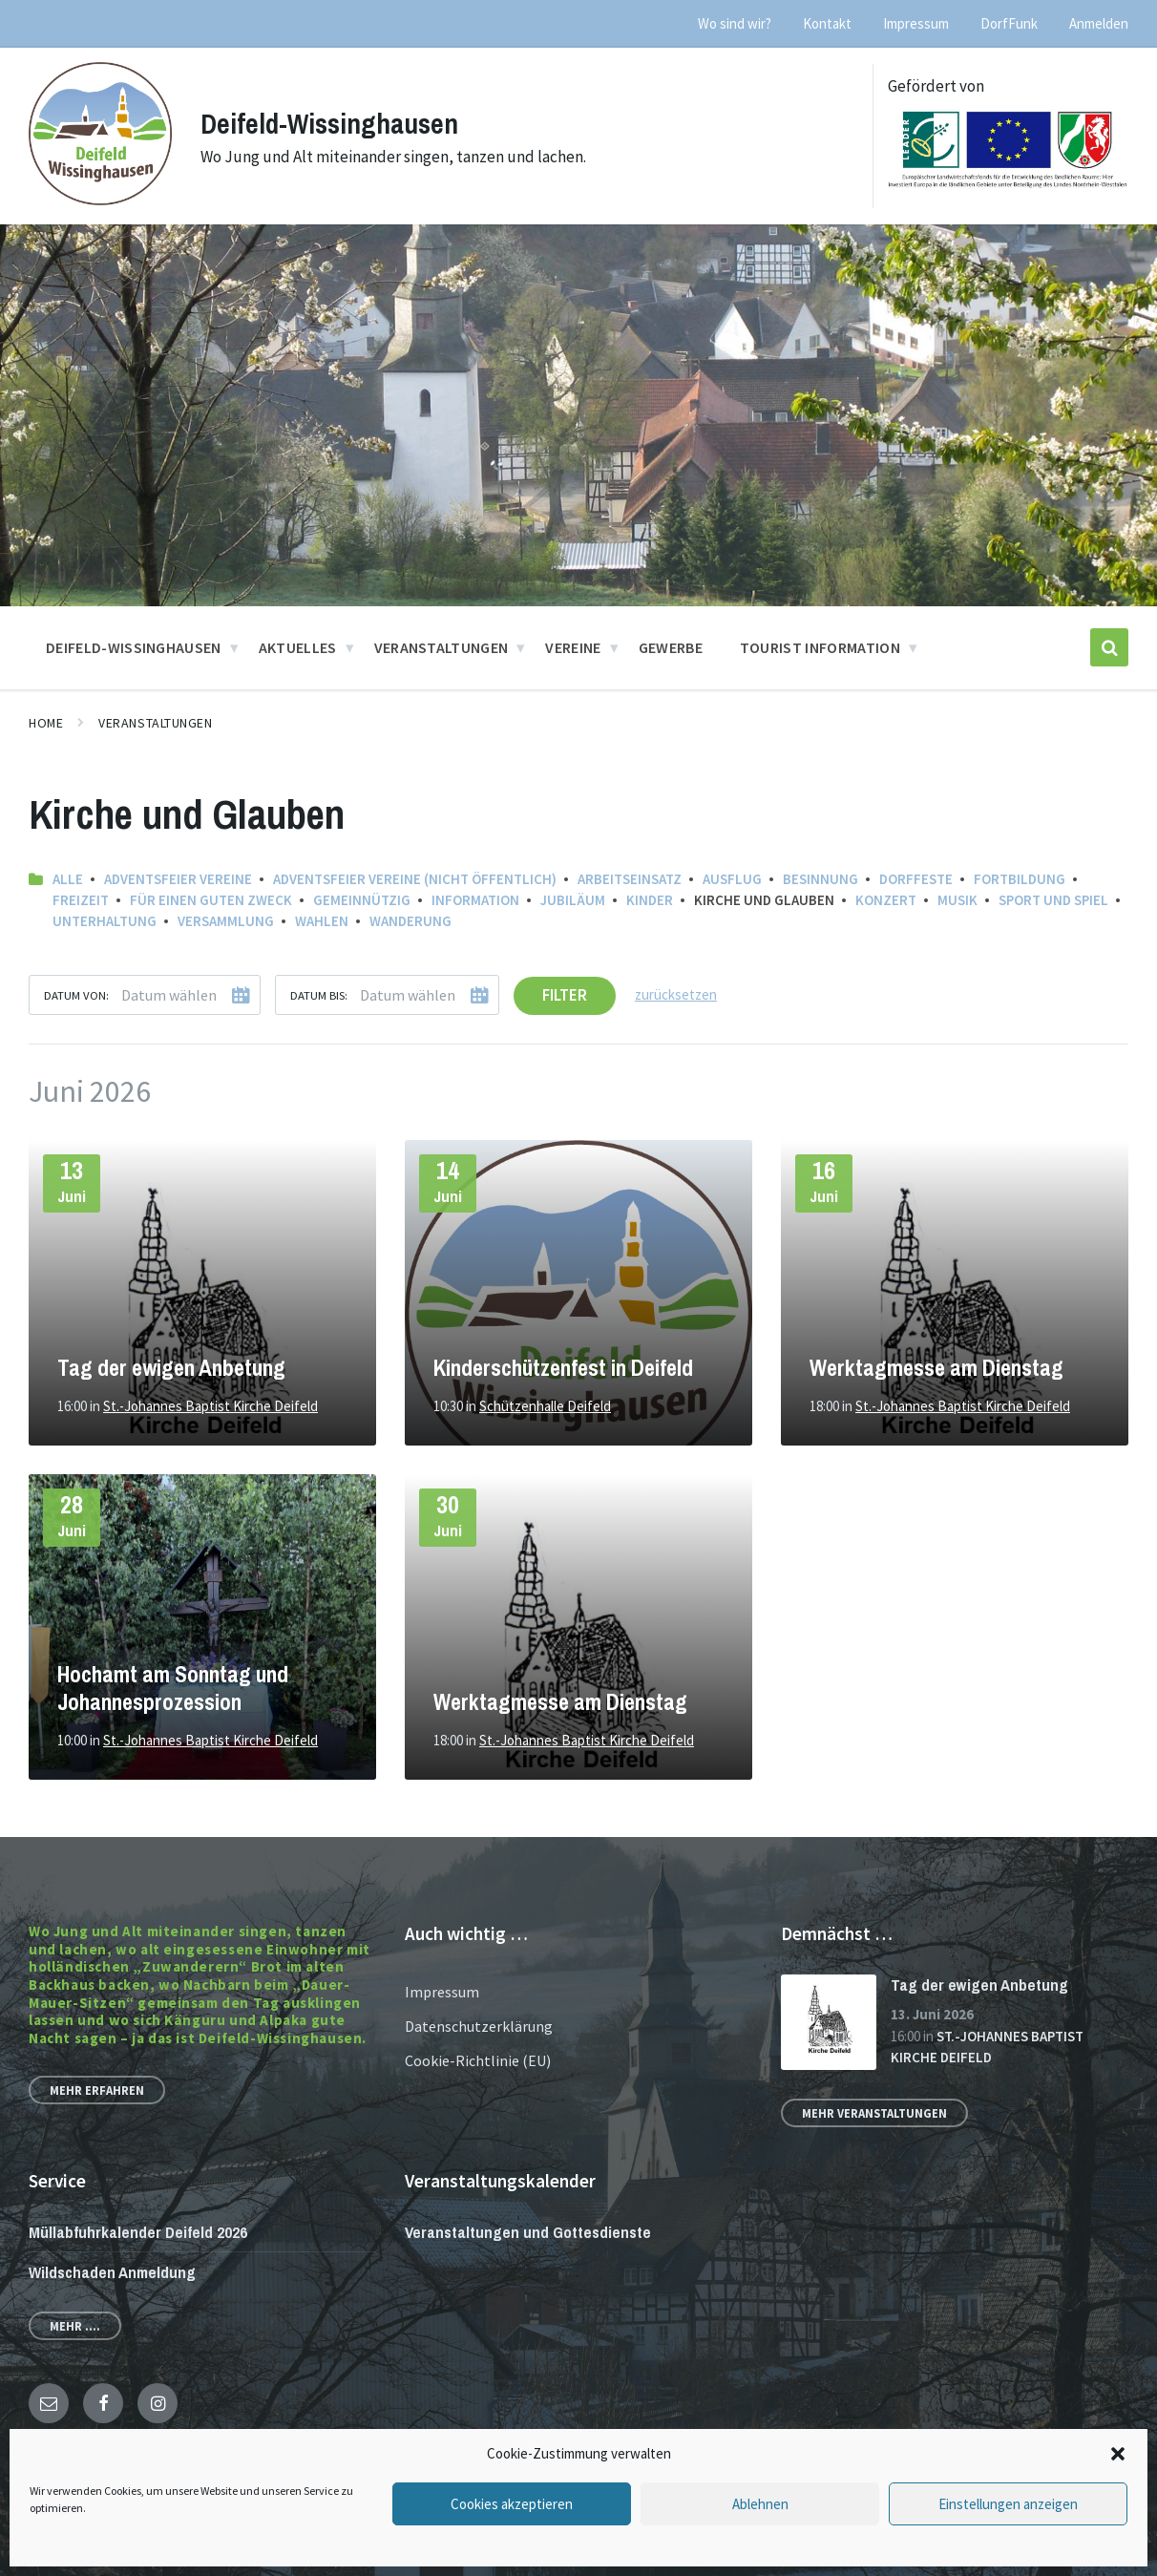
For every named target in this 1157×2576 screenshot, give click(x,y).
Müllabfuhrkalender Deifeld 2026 (138, 2232)
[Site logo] (100, 199)
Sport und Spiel (1053, 900)
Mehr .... (75, 2325)
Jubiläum (572, 900)
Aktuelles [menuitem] (298, 647)
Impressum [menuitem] (916, 23)
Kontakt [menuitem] (827, 23)
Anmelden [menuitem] (1098, 23)
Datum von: (76, 995)
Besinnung (820, 879)
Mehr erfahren (97, 2090)
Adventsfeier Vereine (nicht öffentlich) (415, 879)
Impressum (442, 1991)
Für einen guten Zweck (211, 900)
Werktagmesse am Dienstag (936, 1368)
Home (46, 722)
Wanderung (410, 921)
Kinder (649, 900)
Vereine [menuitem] (572, 647)
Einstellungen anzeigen (1008, 2504)
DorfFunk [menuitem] (1009, 23)
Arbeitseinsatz (630, 879)
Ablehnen (760, 2504)
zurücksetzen (676, 994)
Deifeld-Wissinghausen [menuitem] (133, 647)
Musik (957, 900)
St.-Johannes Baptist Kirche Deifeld (210, 1406)
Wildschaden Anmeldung (112, 2272)
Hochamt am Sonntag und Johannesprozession (172, 1688)
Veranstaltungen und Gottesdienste (528, 2232)
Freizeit (81, 900)
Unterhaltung (105, 921)
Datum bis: (318, 995)
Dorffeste (916, 879)
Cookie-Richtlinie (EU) (478, 2060)
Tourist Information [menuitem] (820, 647)
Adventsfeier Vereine (178, 879)
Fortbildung (1019, 879)
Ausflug (732, 879)
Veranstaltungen (155, 722)
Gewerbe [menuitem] (671, 647)
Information (475, 900)
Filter (564, 994)
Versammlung (226, 921)
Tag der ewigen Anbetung (171, 1368)
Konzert (885, 900)
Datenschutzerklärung (479, 2026)
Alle (68, 879)
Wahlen (321, 921)
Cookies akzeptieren (512, 2504)
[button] (1117, 2453)
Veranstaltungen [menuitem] (441, 647)
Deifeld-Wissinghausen (332, 123)
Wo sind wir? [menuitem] (734, 23)
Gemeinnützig (361, 900)
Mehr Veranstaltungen (874, 2113)
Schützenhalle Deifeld (545, 1406)
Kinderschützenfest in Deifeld (563, 1368)
